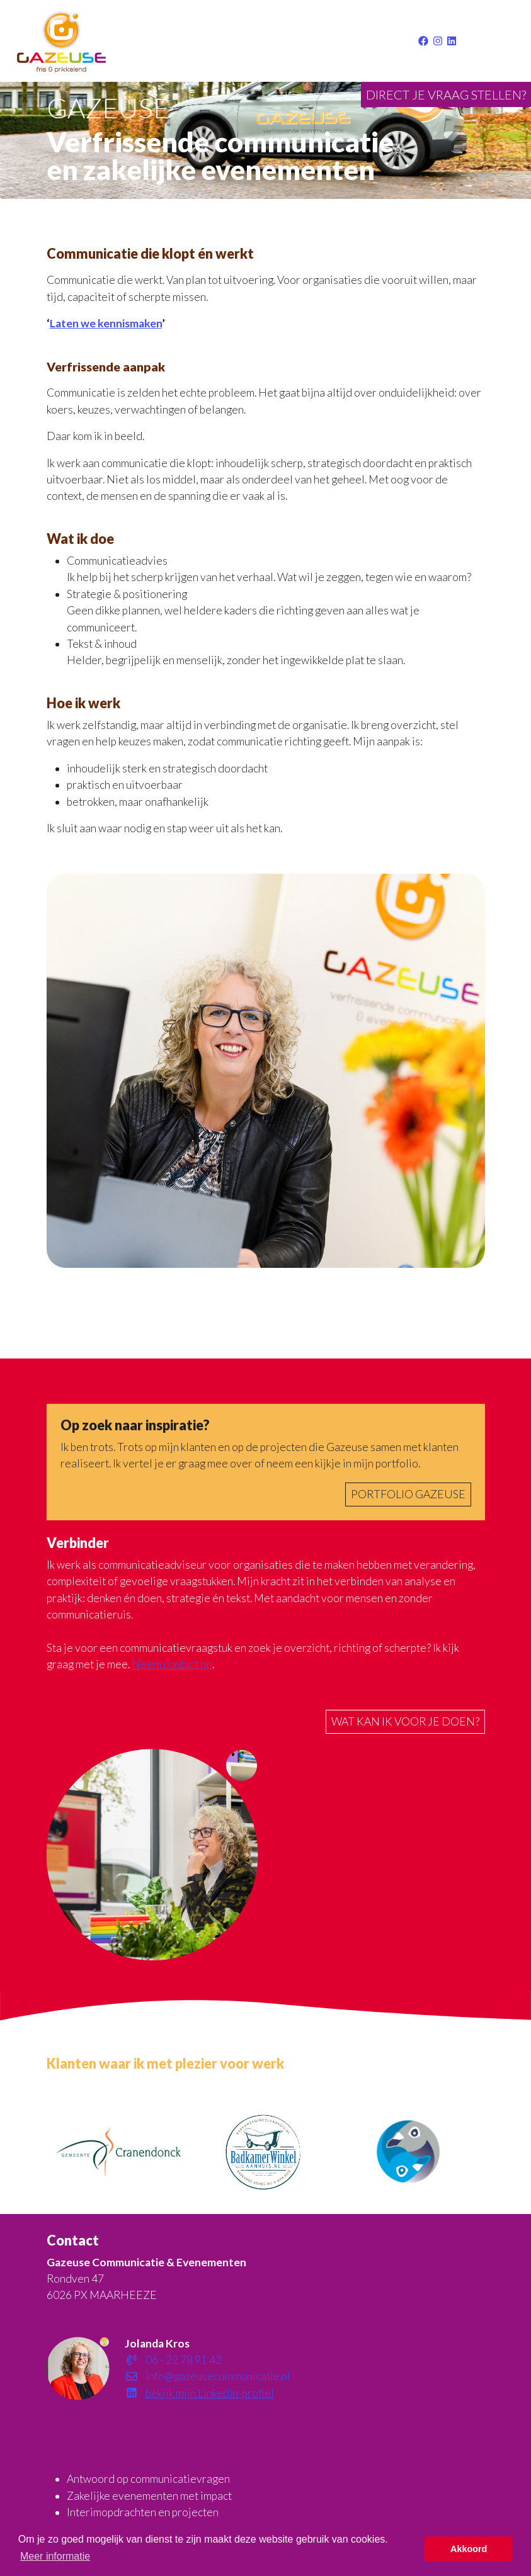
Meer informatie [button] (55, 2556)
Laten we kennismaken (106, 323)
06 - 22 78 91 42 (173, 2359)
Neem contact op (172, 1664)
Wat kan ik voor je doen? (405, 1721)
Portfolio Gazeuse (408, 1494)
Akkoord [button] (468, 2549)
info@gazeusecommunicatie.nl (207, 2376)
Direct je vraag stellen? (446, 94)
